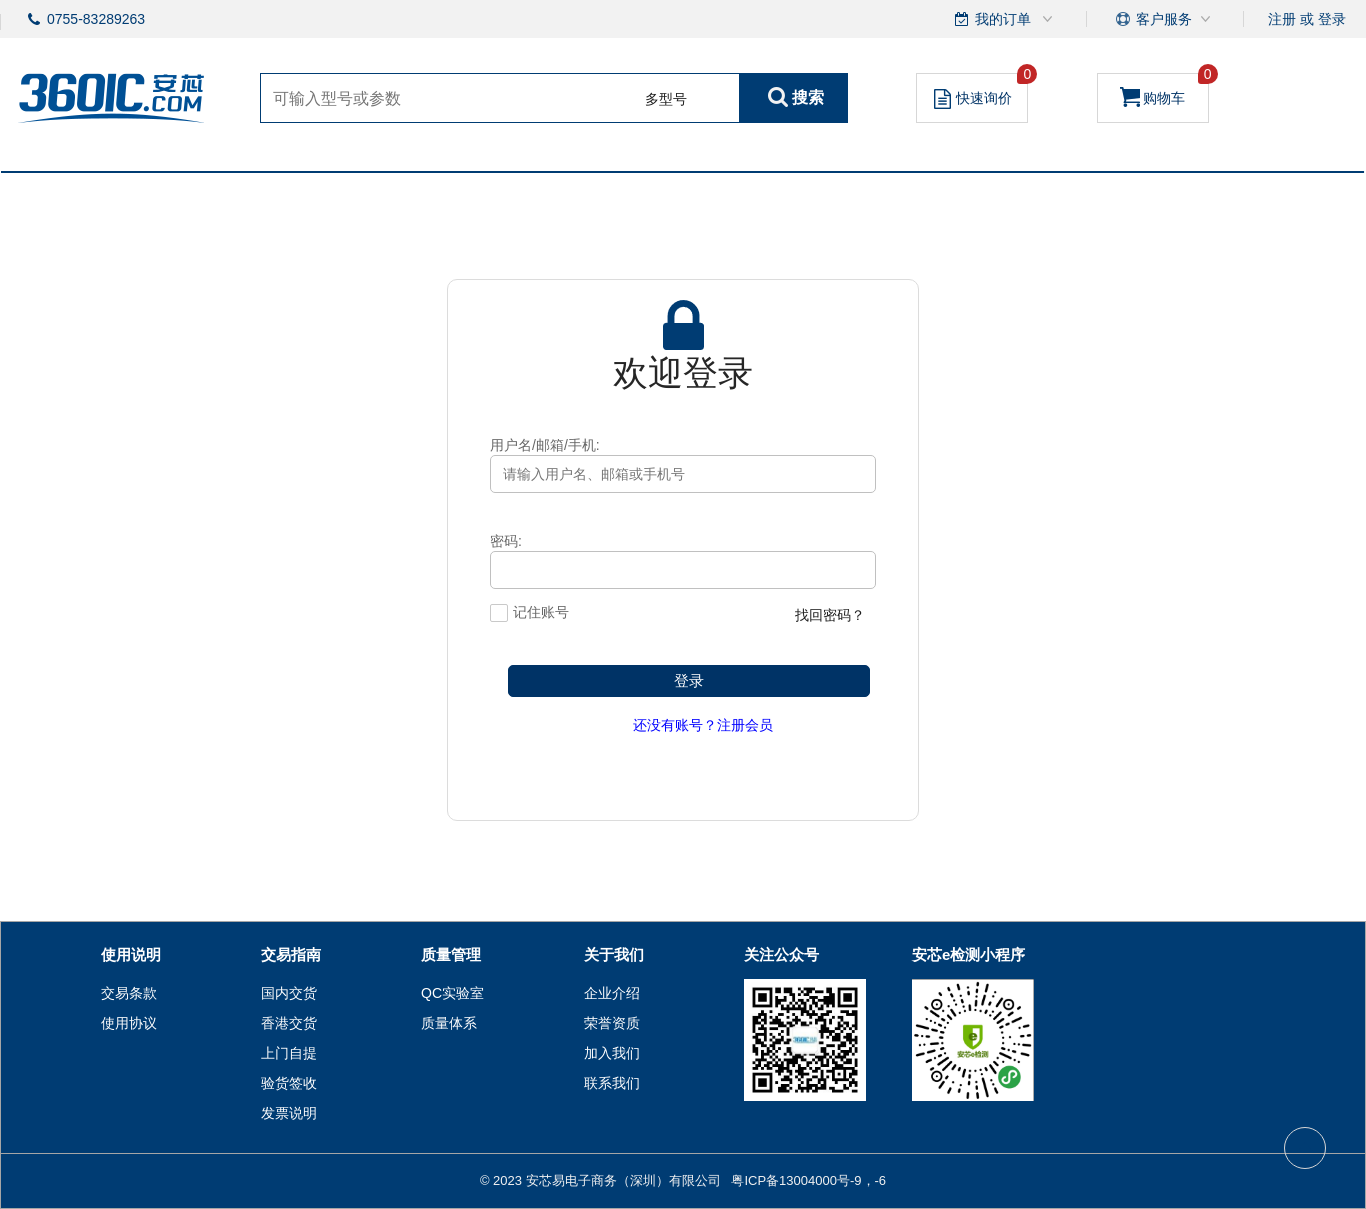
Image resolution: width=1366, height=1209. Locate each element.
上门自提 (289, 1053)
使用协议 (129, 1023)
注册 (1282, 19)
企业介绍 (612, 993)
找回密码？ (830, 615)
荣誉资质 (612, 1023)
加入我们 (612, 1053)
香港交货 (289, 1023)
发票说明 (289, 1113)
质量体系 (449, 1023)
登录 (1332, 19)
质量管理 (451, 954)
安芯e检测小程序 (968, 954)
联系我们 (612, 1083)
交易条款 (129, 993)
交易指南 (291, 954)
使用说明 (131, 954)
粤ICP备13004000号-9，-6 (808, 1180)
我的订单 (1005, 19)
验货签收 (289, 1083)
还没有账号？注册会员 (703, 725)
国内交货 (289, 993)
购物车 (1164, 90)
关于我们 (614, 954)
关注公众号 (781, 954)
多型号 (666, 99)
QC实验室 (452, 993)
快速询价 (981, 91)
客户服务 (1164, 19)
